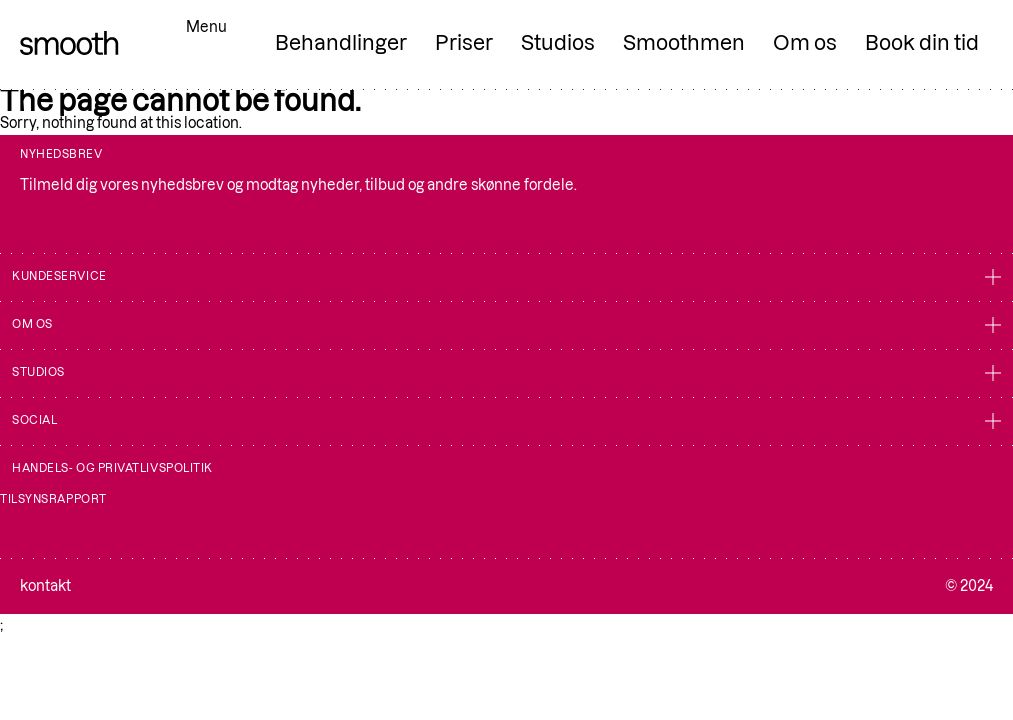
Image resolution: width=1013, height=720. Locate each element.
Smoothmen (684, 43)
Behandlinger (341, 43)
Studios (558, 43)
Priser (464, 43)
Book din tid (922, 43)
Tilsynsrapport (53, 499)
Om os (805, 43)
